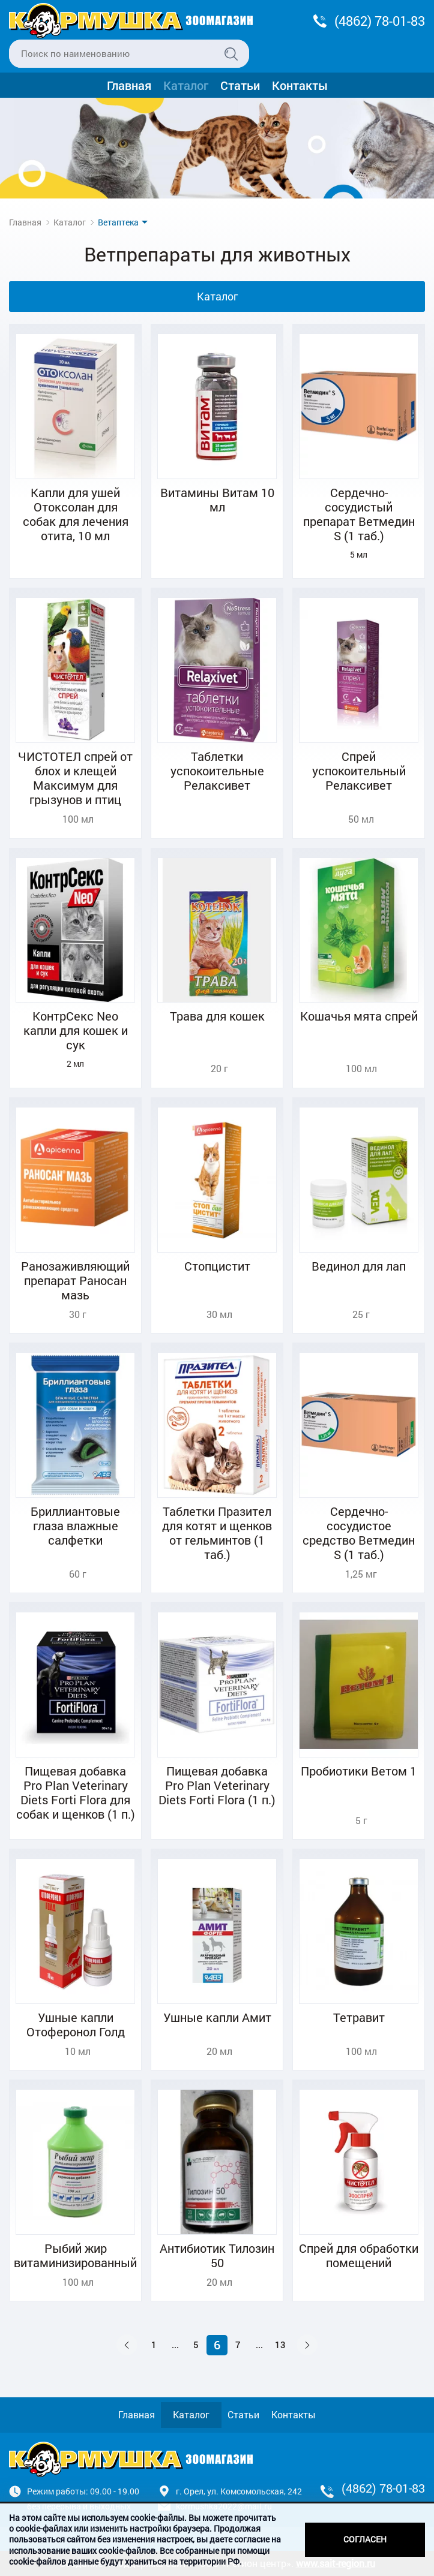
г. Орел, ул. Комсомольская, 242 (239, 2491)
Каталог (185, 85)
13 (280, 2345)
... (175, 2345)
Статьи (240, 85)
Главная (129, 85)
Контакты (300, 85)
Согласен (365, 2539)
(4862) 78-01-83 (379, 20)
